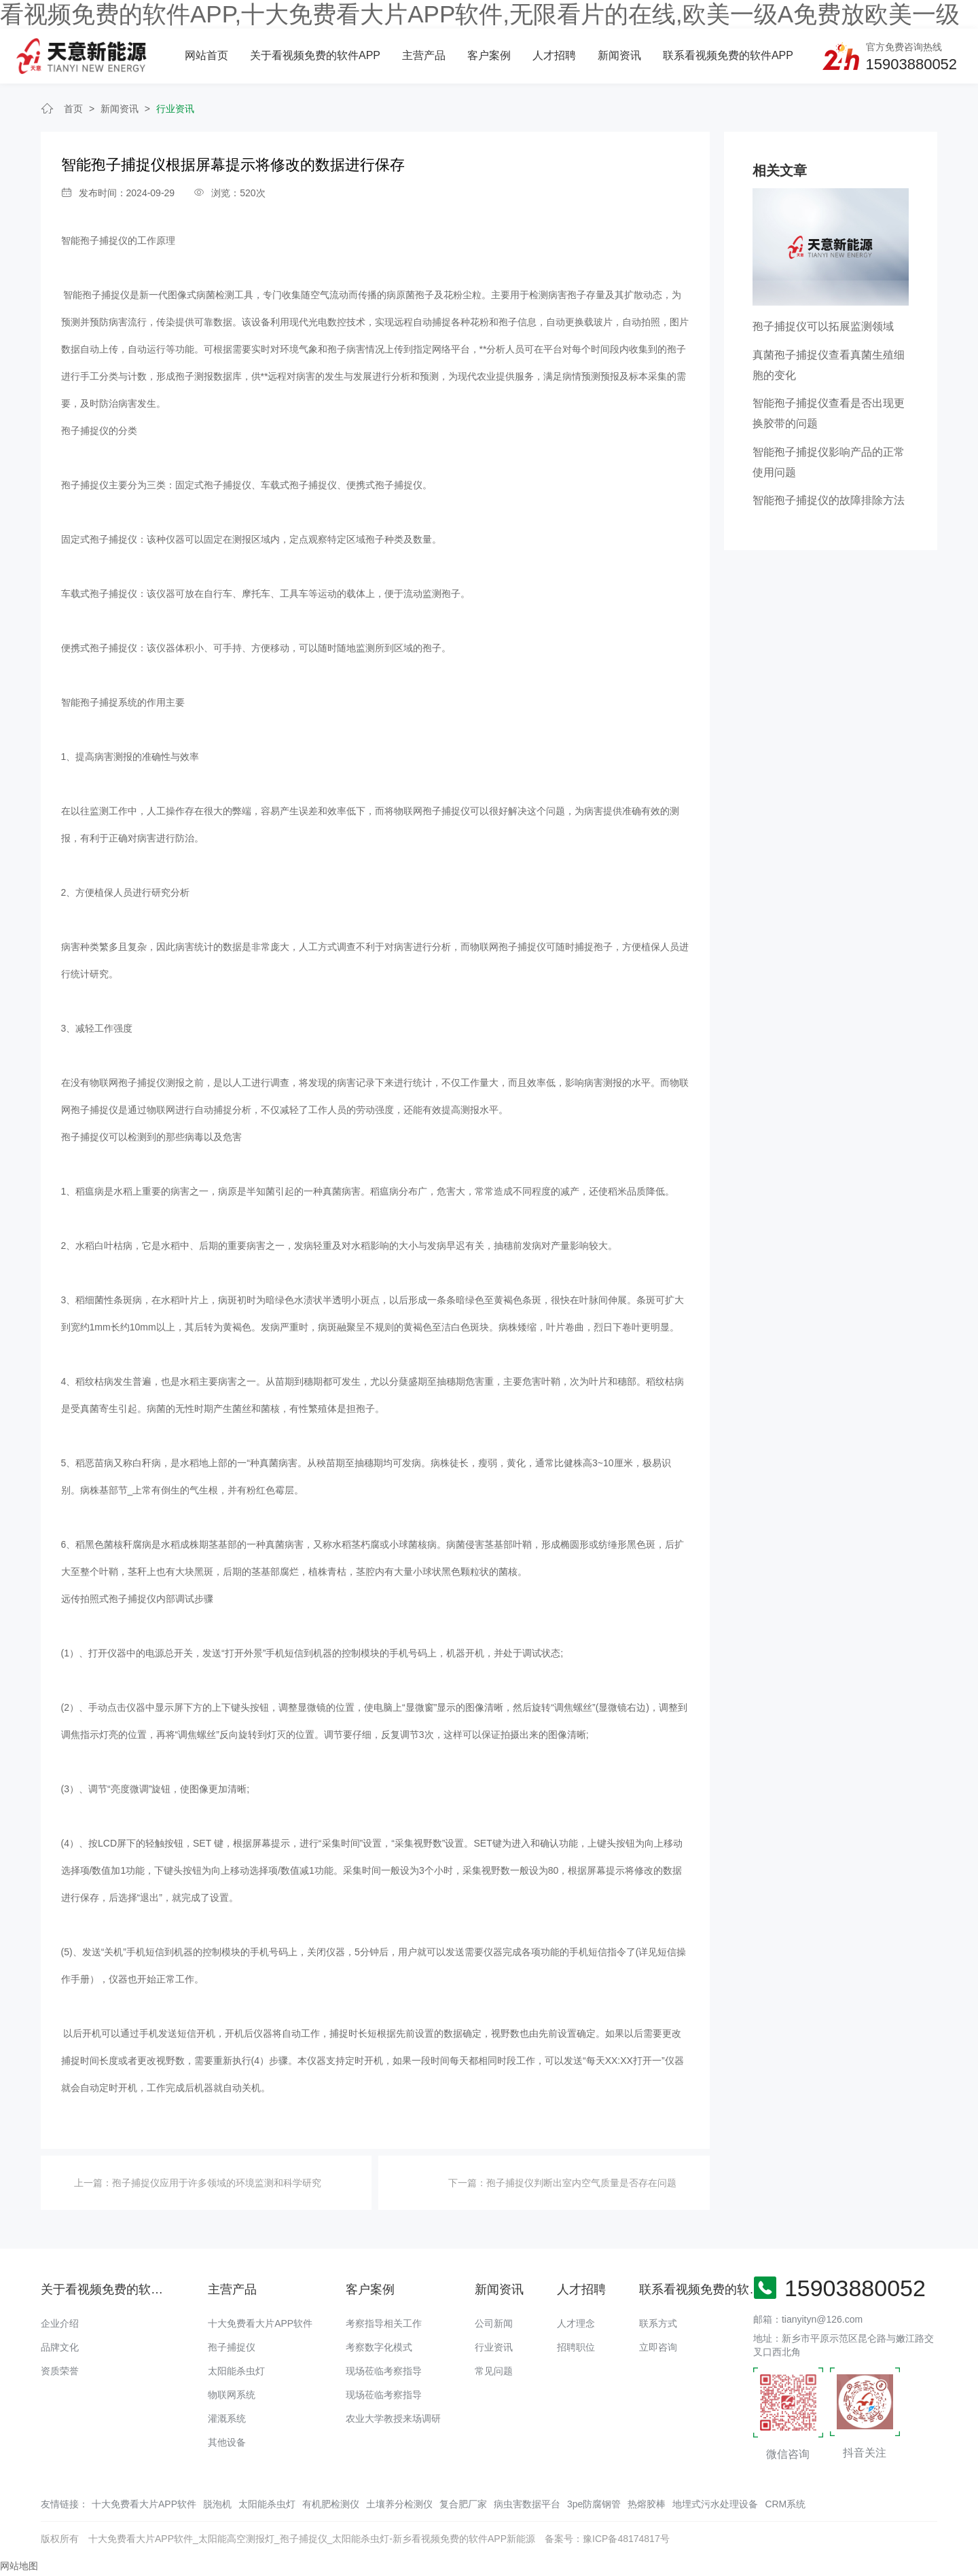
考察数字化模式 (379, 2347)
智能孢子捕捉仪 (94, 240)
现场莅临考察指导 (384, 2370)
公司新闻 (494, 2323)
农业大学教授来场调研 (393, 2418)
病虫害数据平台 (527, 2504)
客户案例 (489, 55)
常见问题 (494, 2370)
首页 (73, 108)
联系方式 (658, 2323)
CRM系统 (785, 2504)
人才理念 (576, 2323)
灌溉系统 (227, 2418)
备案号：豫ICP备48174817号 (607, 2538)
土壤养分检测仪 (399, 2504)
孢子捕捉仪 (231, 2347)
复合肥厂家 (463, 2504)
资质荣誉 (60, 2370)
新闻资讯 (619, 55)
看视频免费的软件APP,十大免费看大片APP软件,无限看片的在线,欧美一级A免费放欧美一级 (480, 14)
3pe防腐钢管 (594, 2504)
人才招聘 (554, 55)
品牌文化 (60, 2347)
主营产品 (424, 55)
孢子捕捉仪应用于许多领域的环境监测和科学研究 (216, 2182)
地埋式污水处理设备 (715, 2504)
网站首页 (206, 55)
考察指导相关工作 (384, 2323)
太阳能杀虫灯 (236, 2370)
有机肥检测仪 (330, 2504)
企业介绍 (60, 2323)
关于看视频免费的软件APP (315, 55)
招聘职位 (576, 2347)
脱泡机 (217, 2504)
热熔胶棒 (647, 2504)
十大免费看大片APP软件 (260, 2323)
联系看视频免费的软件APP (728, 55)
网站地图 (19, 2565)
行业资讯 (175, 108)
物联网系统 (231, 2394)
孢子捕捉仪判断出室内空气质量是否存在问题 (581, 2182)
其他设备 (227, 2442)
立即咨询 (658, 2347)
